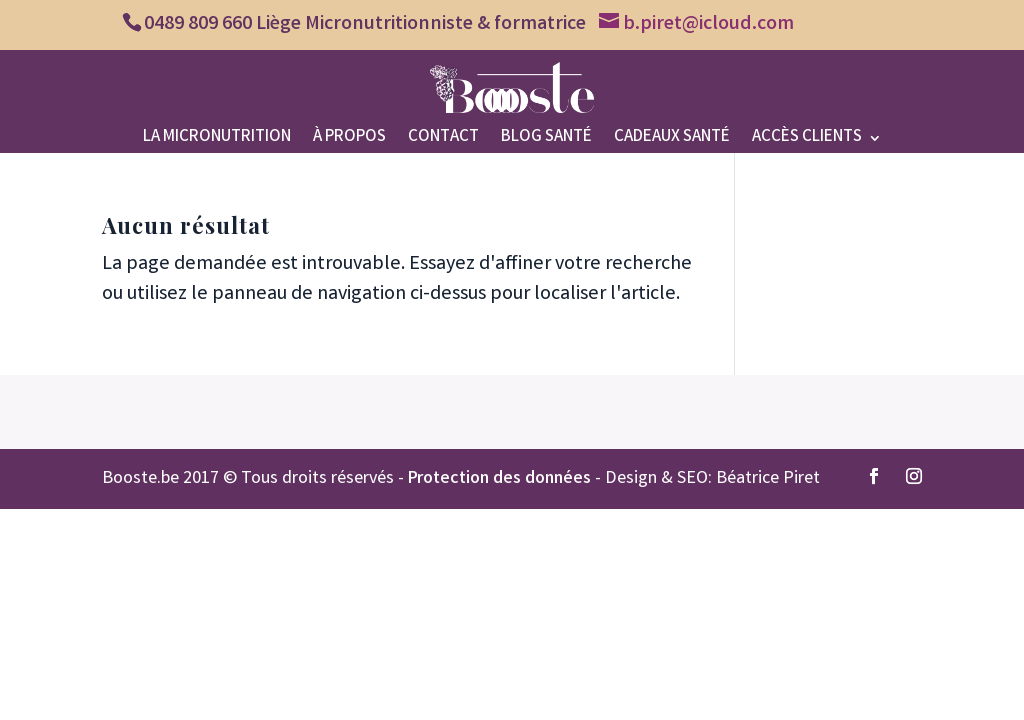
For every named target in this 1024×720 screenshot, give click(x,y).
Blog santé (546, 140)
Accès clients (807, 140)
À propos (349, 140)
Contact (443, 140)
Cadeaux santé (672, 140)
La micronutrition (217, 140)
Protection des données (499, 479)
